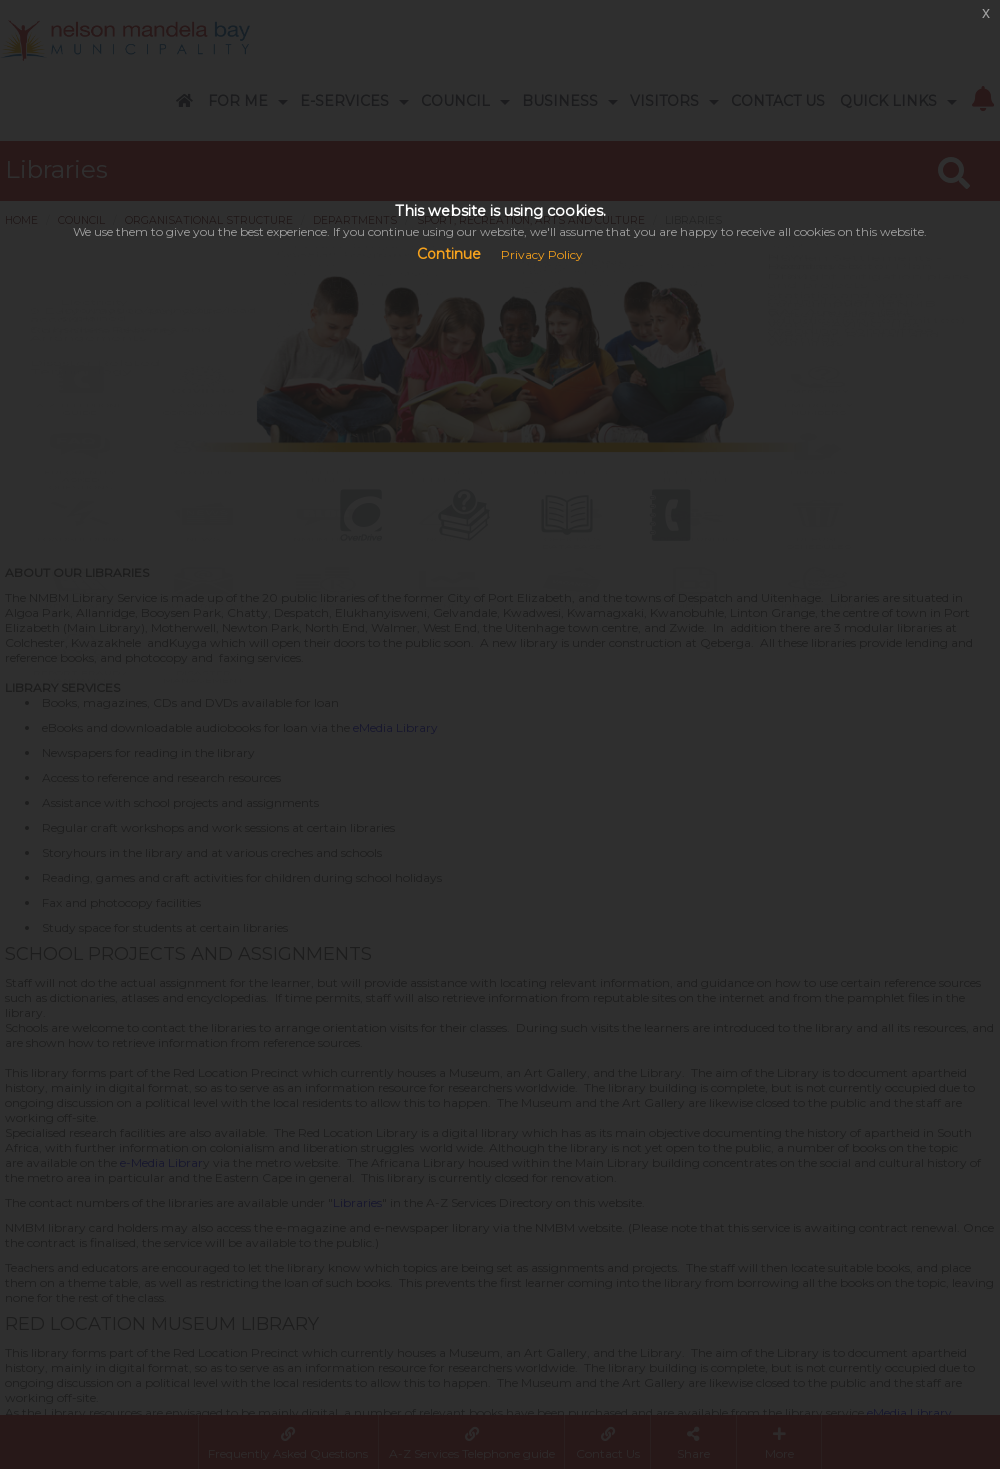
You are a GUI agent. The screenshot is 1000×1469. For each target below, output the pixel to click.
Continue (449, 254)
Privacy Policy (542, 254)
